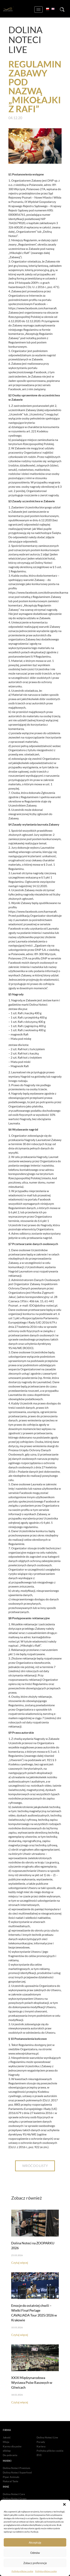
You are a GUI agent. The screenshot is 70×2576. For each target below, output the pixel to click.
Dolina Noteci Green (15, 2498)
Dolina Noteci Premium (16, 2468)
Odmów (35, 2552)
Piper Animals (11, 2477)
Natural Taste (10, 2481)
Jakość (7, 2437)
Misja (6, 2441)
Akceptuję (35, 2542)
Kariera (41, 2446)
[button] (64, 2504)
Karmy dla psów (12, 2446)
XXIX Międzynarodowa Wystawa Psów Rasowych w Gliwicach (31, 2382)
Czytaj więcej (19, 2262)
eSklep (7, 2450)
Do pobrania (10, 2455)
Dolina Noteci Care (14, 2494)
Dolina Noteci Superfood (17, 2472)
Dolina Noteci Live (47, 2437)
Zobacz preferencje (35, 2563)
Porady (41, 2441)
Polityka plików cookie (22, 2571)
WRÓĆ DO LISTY (35, 2166)
